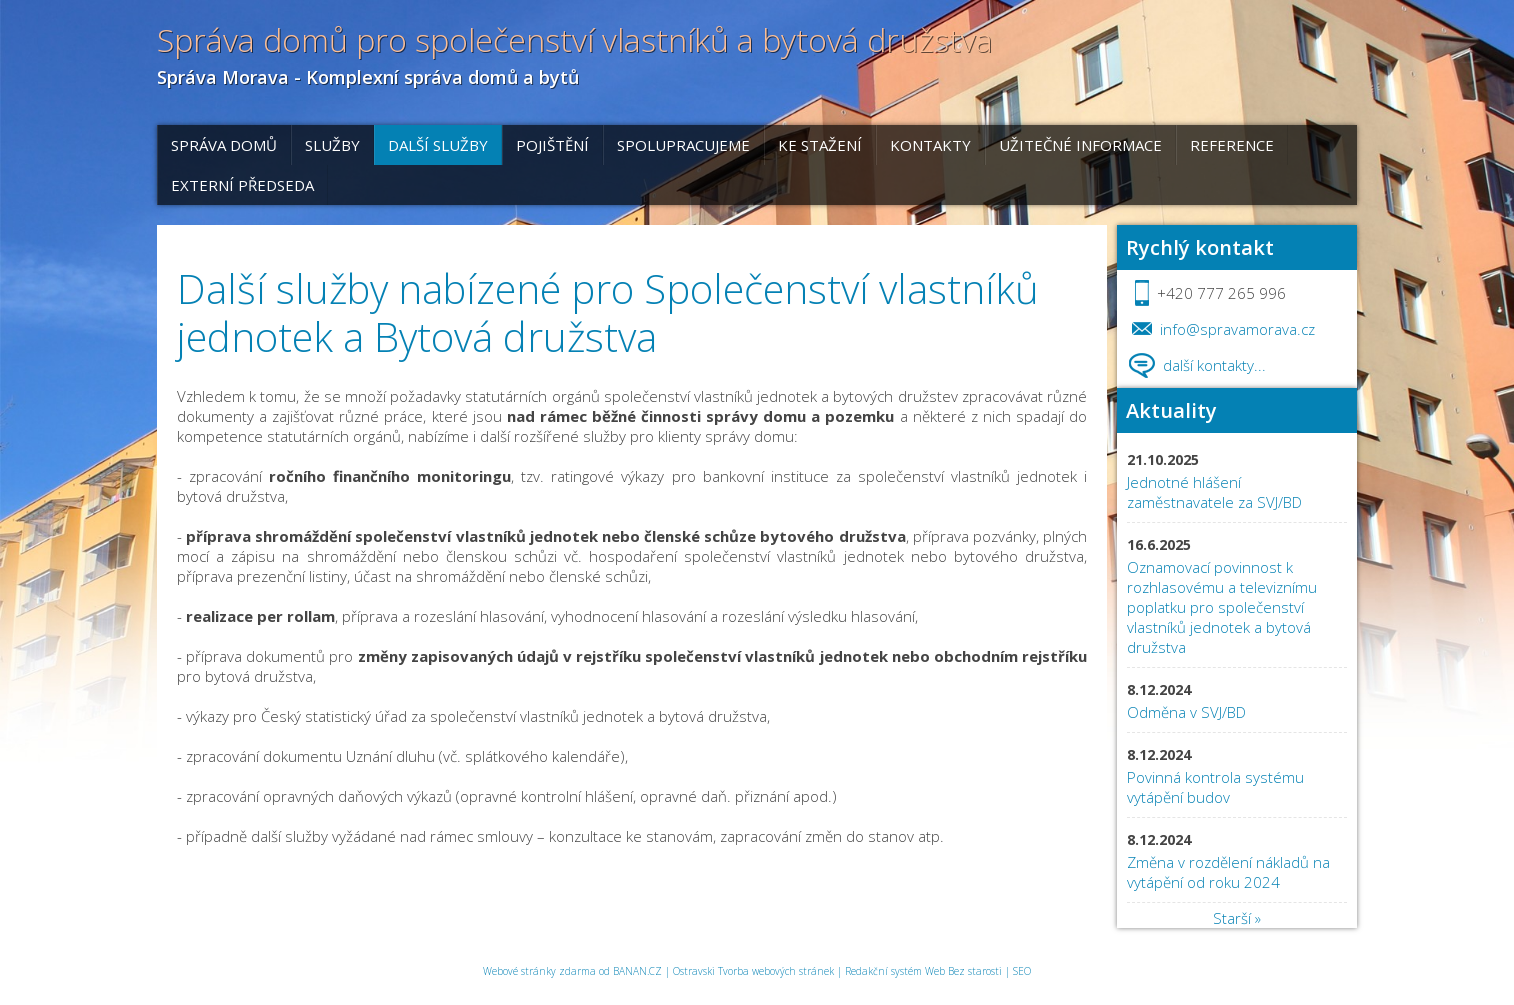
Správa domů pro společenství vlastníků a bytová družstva (575, 40)
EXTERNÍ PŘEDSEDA (242, 185)
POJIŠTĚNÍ (552, 145)
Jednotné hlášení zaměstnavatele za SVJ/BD (1214, 492)
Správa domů (224, 145)
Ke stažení (820, 145)
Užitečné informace (1080, 145)
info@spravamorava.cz (1237, 329)
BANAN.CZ (637, 971)
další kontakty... (1214, 365)
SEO (1022, 971)
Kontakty (930, 145)
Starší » (1237, 918)
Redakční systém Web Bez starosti (923, 971)
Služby (332, 145)
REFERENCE (1232, 145)
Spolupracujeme (683, 145)
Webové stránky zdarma (539, 971)
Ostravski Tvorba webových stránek (753, 971)
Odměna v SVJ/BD (1188, 712)
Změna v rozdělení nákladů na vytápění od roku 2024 (1228, 872)
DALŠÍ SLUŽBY (438, 145)
